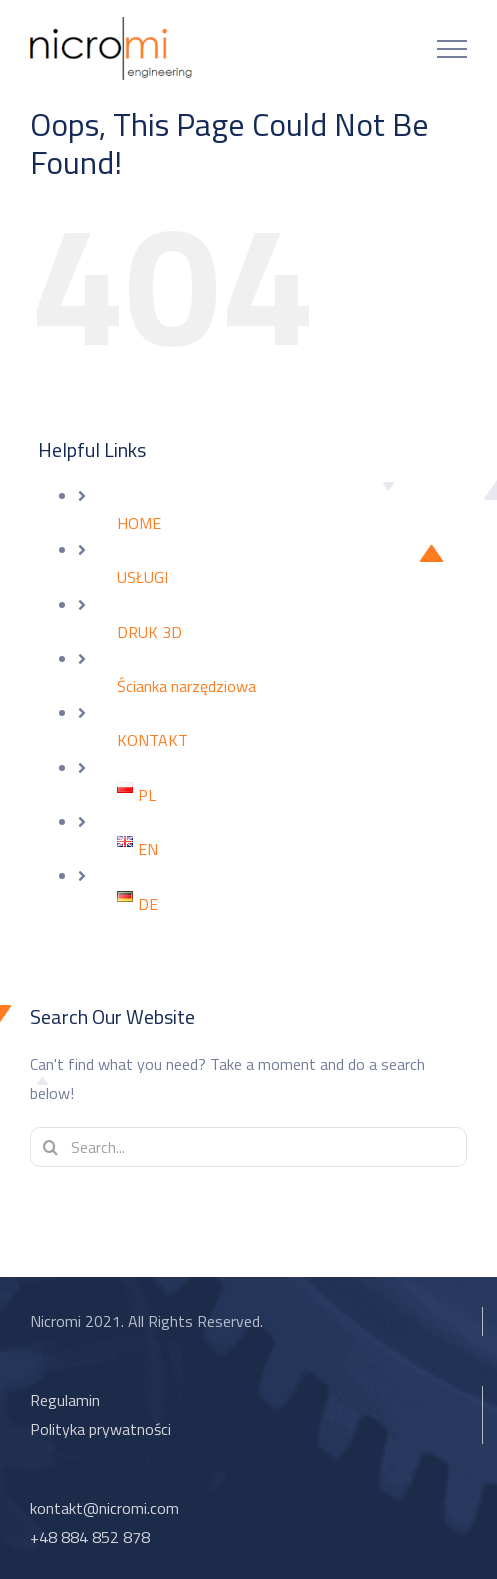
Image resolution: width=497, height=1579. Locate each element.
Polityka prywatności (100, 1429)
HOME (139, 523)
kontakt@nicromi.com (104, 1508)
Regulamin (65, 1400)
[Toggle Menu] (452, 49)
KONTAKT (152, 740)
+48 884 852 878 (90, 1537)
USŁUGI (142, 577)
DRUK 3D (149, 632)
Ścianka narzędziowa (186, 686)
